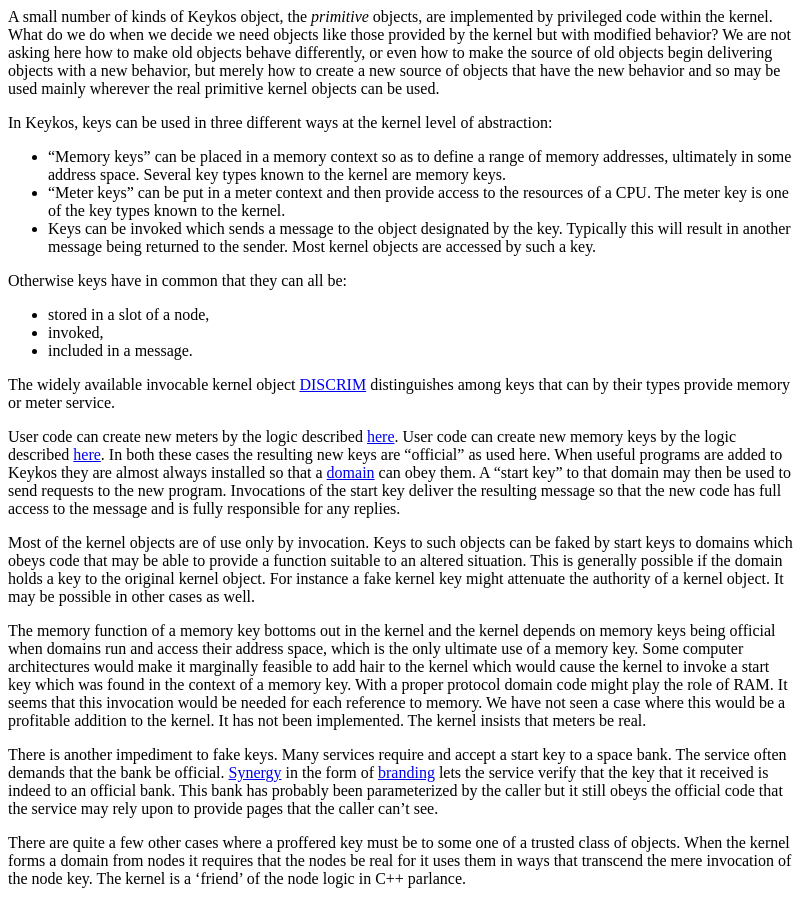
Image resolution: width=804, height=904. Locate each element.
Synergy (255, 772)
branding (406, 772)
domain (351, 472)
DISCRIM (332, 384)
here (381, 436)
